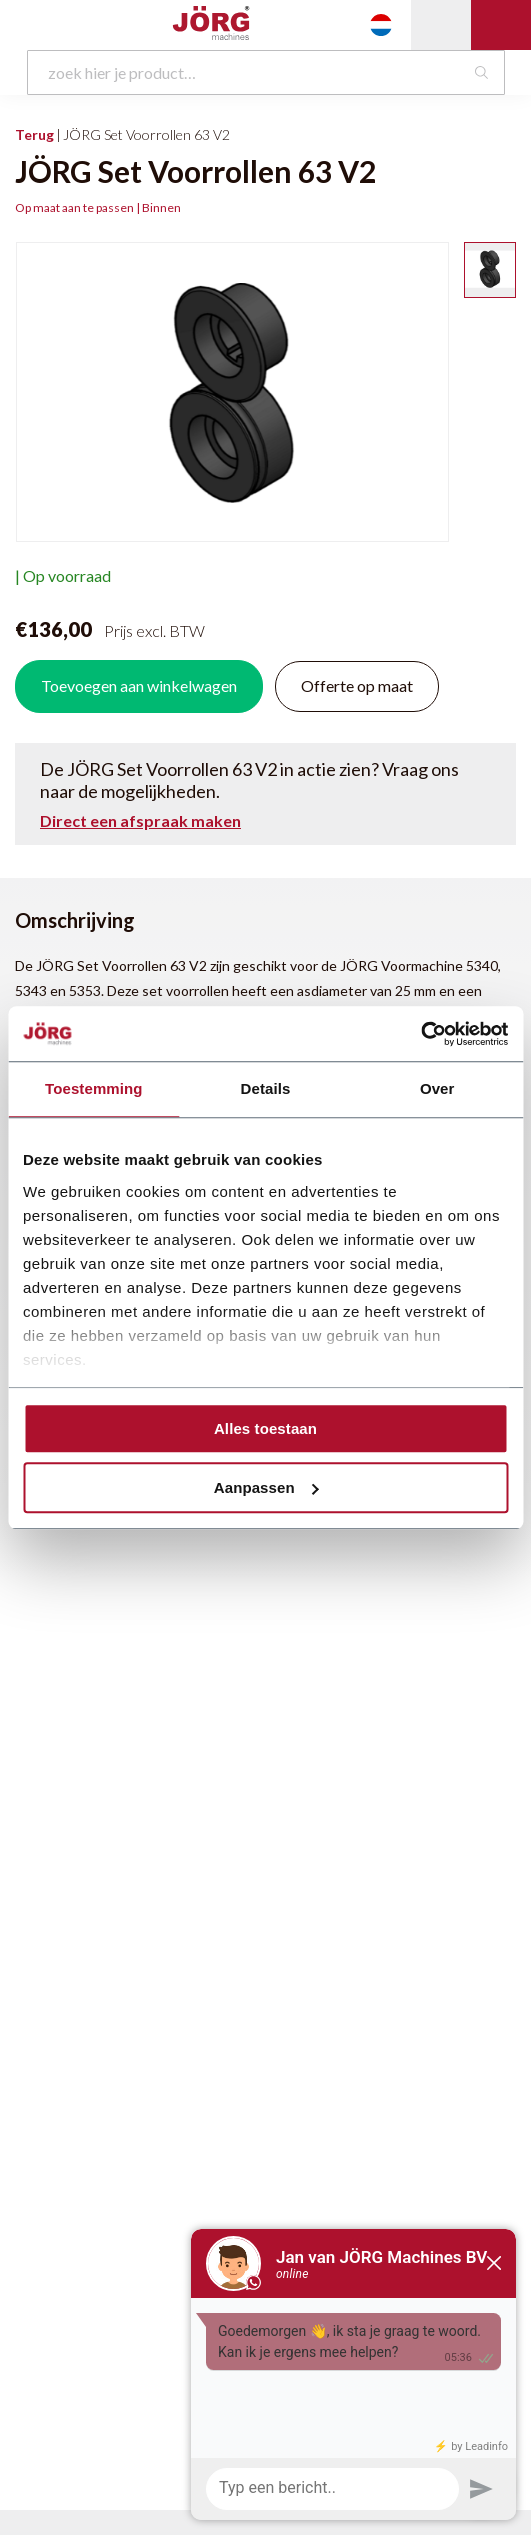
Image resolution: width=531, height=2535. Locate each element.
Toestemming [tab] (94, 1088)
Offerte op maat (357, 685)
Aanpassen (266, 1487)
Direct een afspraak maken (140, 821)
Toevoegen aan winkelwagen (139, 685)
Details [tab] (266, 1088)
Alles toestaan (265, 1428)
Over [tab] (437, 1088)
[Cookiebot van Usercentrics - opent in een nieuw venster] (420, 1034)
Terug (34, 135)
